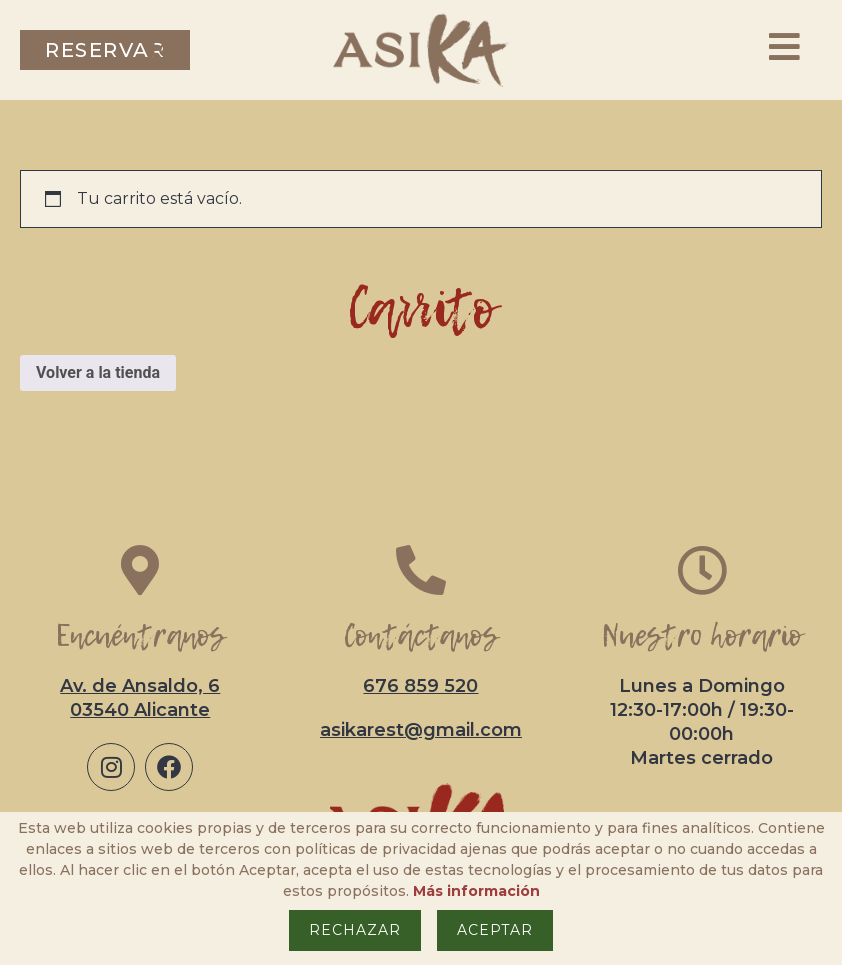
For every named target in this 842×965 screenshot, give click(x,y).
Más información (476, 891)
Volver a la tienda (98, 372)
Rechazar (355, 930)
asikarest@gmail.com (421, 730)
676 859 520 (420, 686)
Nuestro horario (701, 635)
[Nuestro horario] (702, 570)
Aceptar (495, 930)
